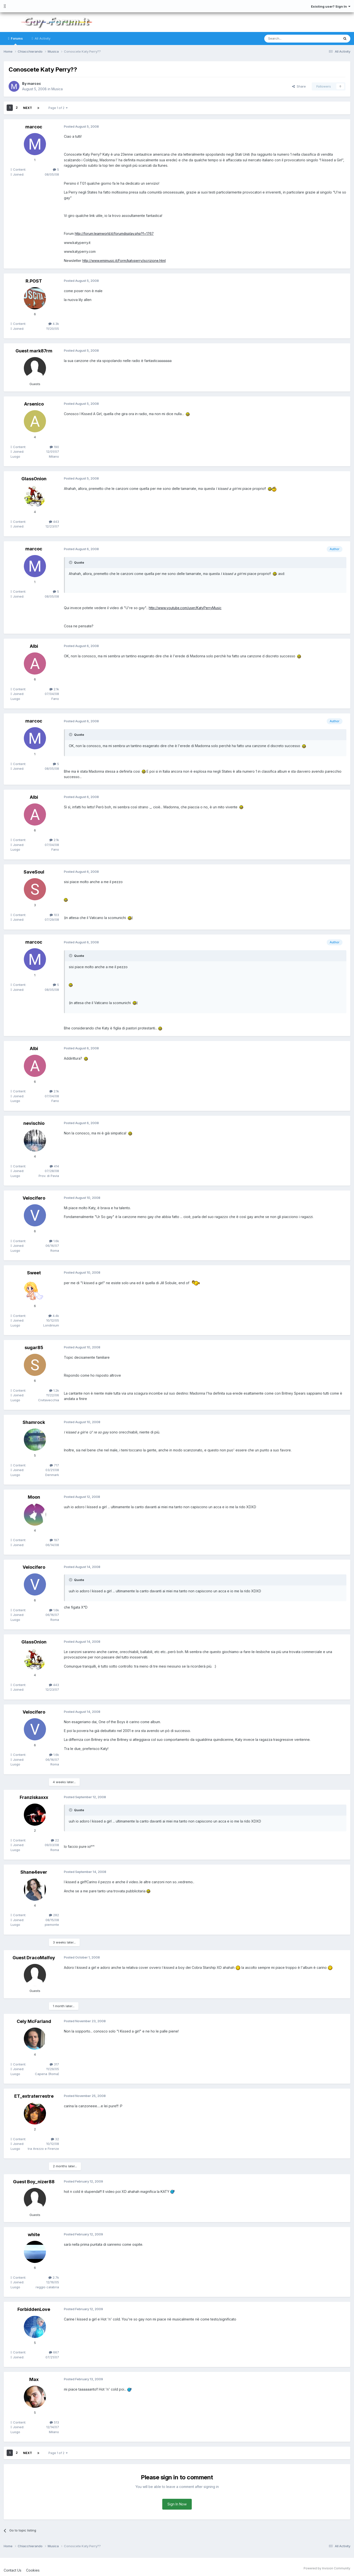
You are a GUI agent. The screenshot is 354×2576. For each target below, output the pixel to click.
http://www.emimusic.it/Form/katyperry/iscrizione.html (124, 260)
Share (299, 86)
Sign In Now (177, 2502)
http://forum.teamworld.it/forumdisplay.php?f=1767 (115, 233)
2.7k (53, 2276)
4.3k (53, 323)
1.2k (54, 1389)
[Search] (289, 39)
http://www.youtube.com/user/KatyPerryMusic (186, 607)
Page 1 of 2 (57, 107)
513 (54, 2421)
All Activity (42, 38)
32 (55, 2137)
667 (54, 2351)
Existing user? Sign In (330, 6)
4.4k (53, 1314)
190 (54, 446)
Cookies (33, 2568)
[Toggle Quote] (71, 562)
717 (54, 1464)
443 (54, 521)
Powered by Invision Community (327, 2566)
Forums (16, 40)
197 (54, 1538)
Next (27, 107)
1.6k (54, 1239)
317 (54, 2063)
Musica (57, 89)
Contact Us (12, 2568)
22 (55, 1839)
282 (54, 1913)
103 (54, 914)
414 (54, 1165)
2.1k (54, 688)
